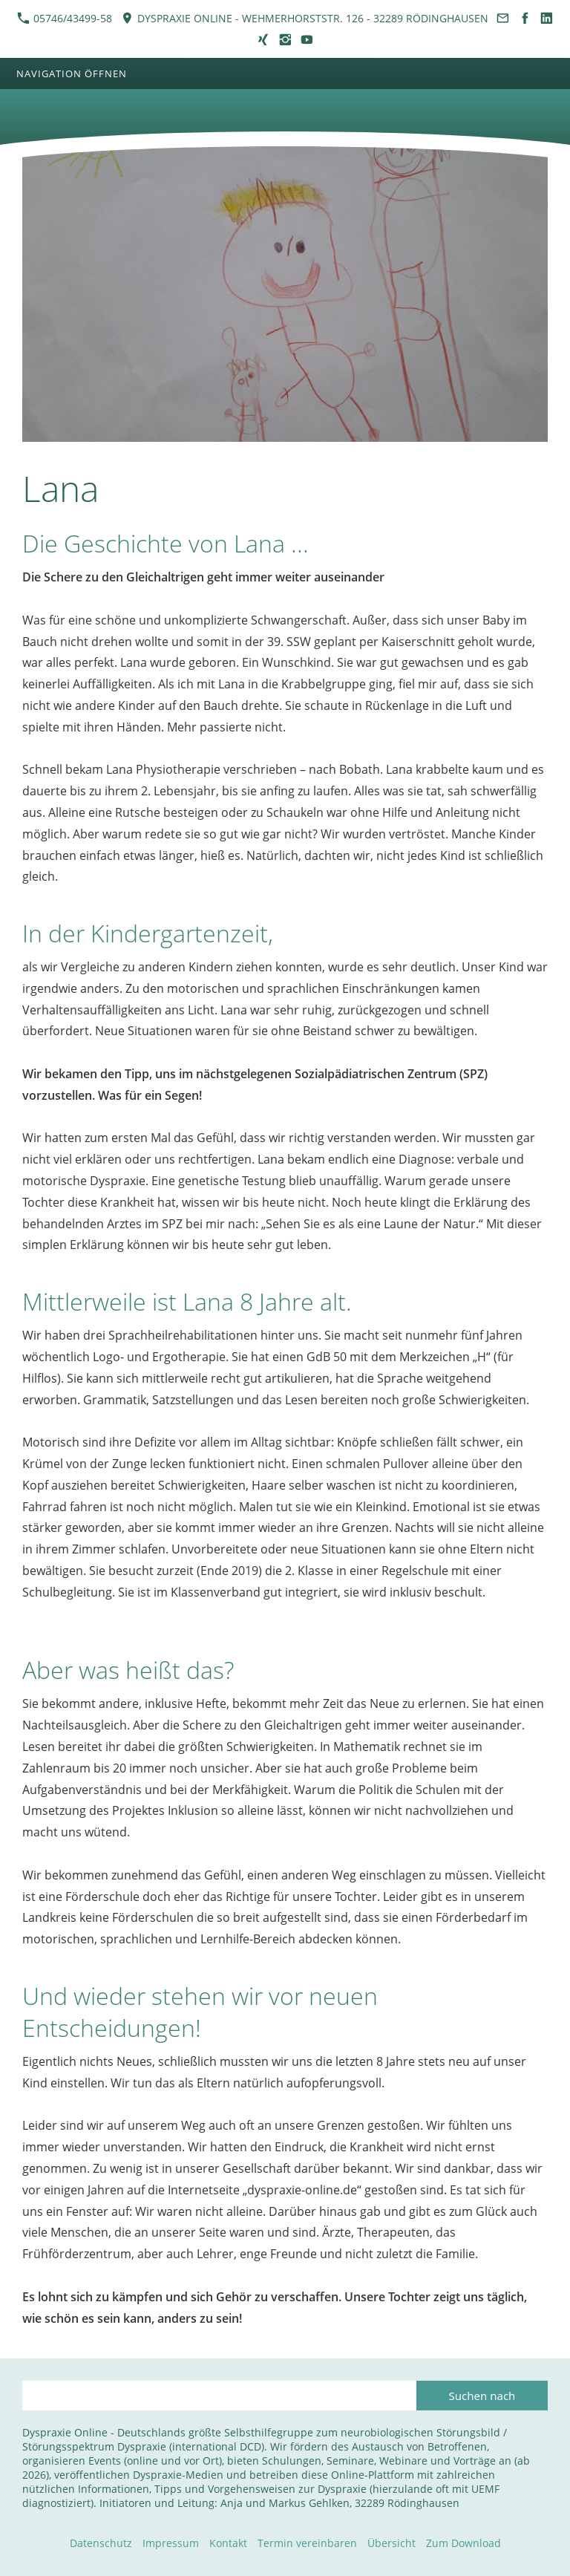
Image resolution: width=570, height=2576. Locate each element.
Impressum (170, 2543)
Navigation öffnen (71, 73)
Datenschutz (101, 2543)
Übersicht (391, 2543)
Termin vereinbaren (307, 2543)
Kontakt (228, 2543)
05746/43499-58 (64, 18)
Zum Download (463, 2543)
